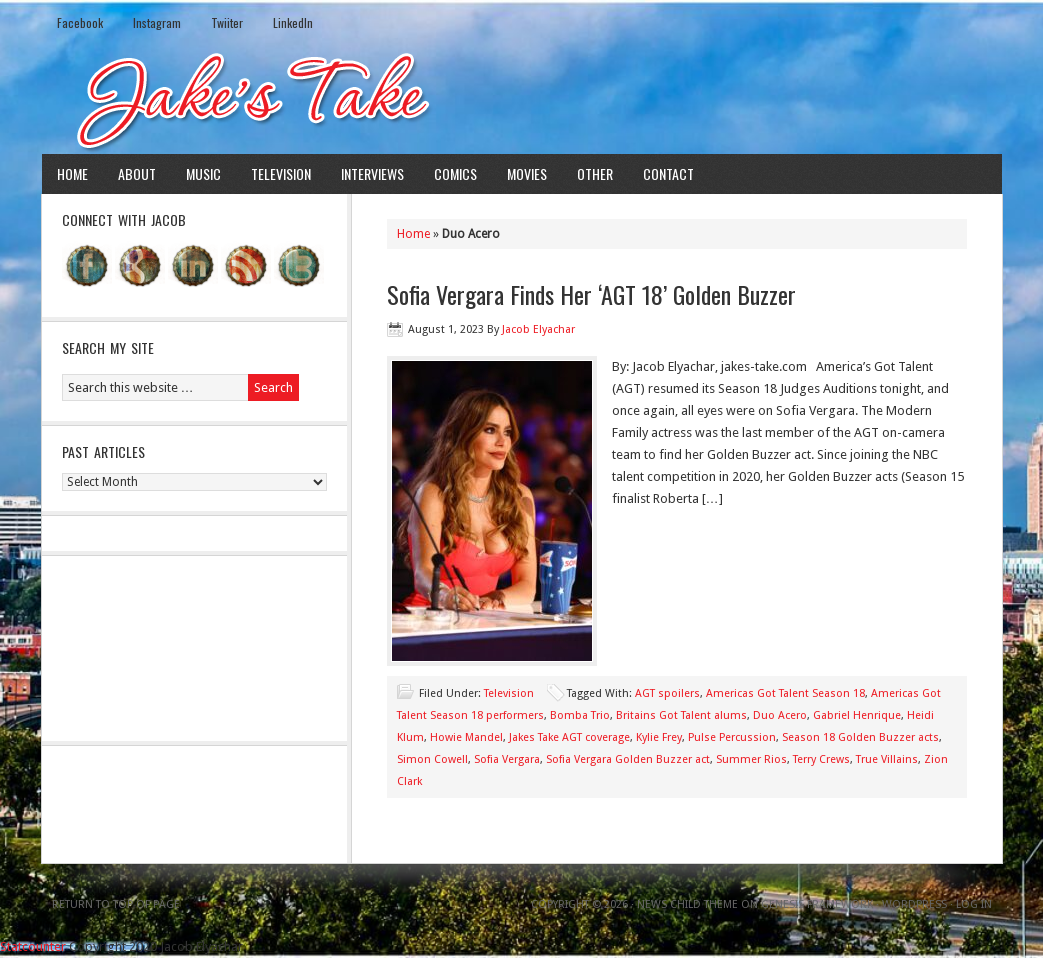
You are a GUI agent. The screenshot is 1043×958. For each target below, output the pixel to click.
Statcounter (33, 946)
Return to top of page (116, 904)
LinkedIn (293, 22)
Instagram (157, 22)
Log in (974, 904)
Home (72, 173)
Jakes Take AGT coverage (569, 737)
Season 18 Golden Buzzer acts (860, 737)
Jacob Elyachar (538, 329)
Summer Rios (751, 759)
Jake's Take (522, 99)
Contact (668, 173)
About (137, 173)
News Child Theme (687, 904)
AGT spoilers (667, 693)
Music (203, 173)
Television (281, 173)
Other (595, 173)
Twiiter (227, 22)
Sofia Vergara (507, 759)
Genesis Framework (817, 904)
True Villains (887, 759)
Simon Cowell (432, 759)
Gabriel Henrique (857, 715)
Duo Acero (780, 715)
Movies (527, 173)
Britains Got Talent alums (681, 715)
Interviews (372, 173)
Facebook (80, 22)
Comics (455, 173)
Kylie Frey (659, 737)
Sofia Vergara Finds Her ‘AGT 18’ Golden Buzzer (591, 294)
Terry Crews (821, 759)
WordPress (914, 904)
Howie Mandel (466, 737)
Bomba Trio (580, 715)
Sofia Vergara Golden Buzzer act (628, 759)
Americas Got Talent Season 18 (785, 693)
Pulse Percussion (732, 737)
